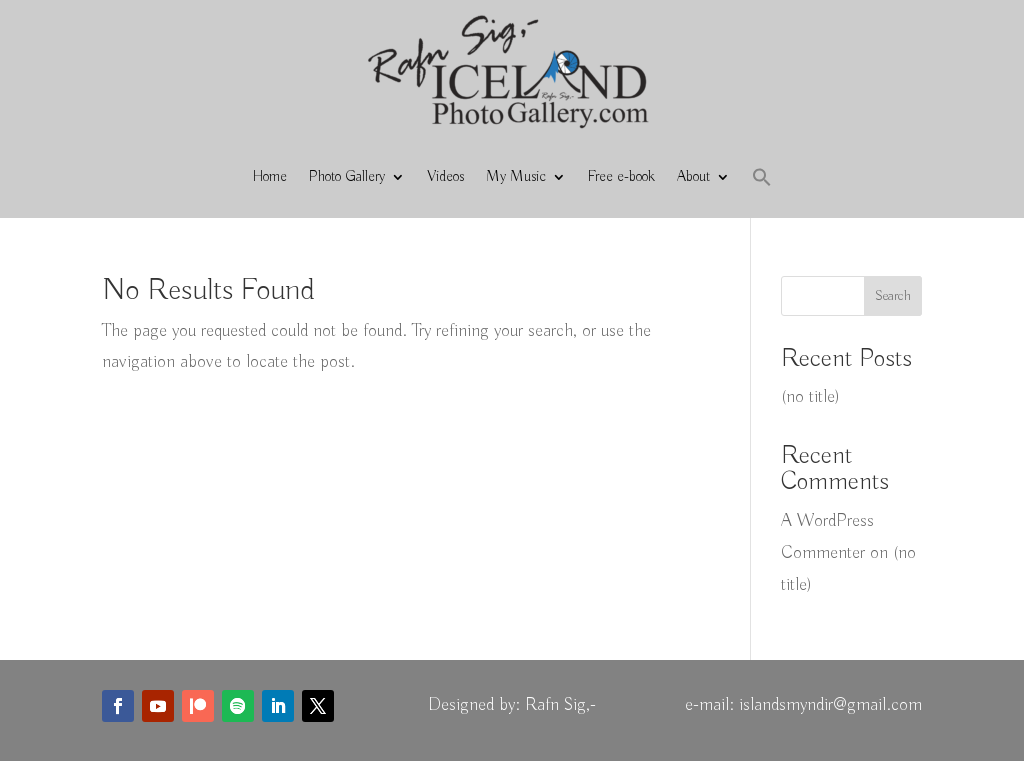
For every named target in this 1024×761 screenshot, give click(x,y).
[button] (762, 177)
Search (893, 296)
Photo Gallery (347, 177)
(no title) (810, 397)
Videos (445, 177)
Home (270, 177)
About (693, 177)
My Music (516, 177)
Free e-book (621, 177)
